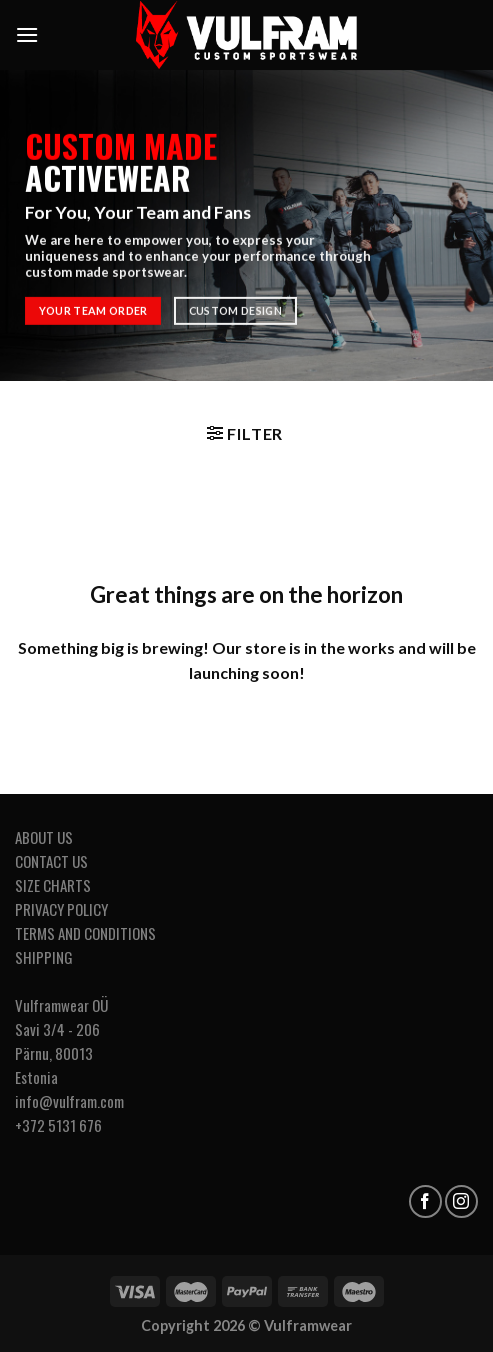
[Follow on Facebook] (425, 1201)
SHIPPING (44, 957)
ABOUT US (44, 837)
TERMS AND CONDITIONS (85, 933)
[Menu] (27, 34)
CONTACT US (51, 861)
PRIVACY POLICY (61, 909)
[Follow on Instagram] (461, 1201)
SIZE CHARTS (53, 885)
